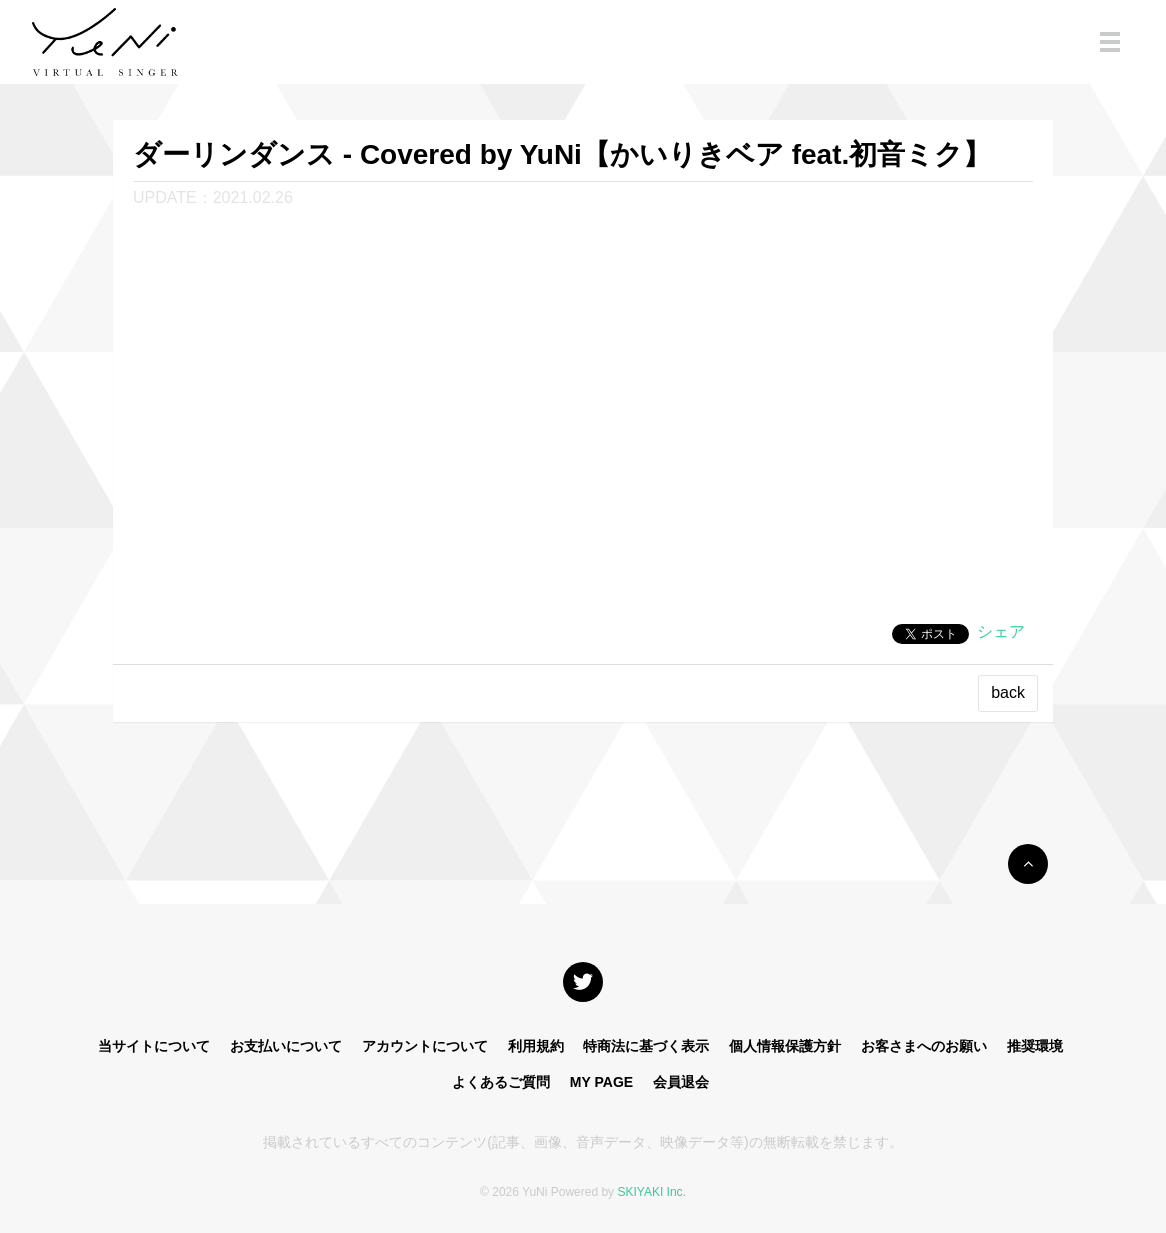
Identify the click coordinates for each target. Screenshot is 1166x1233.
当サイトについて (154, 1046)
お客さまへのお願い (924, 1046)
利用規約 (536, 1046)
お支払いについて (286, 1046)
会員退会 (681, 1082)
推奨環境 (1035, 1046)
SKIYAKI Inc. (651, 1192)
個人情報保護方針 (785, 1046)
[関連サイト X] (583, 982)
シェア (1001, 631)
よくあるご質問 (501, 1082)
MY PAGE (601, 1082)
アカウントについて (425, 1046)
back (1008, 692)
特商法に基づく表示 (646, 1046)
